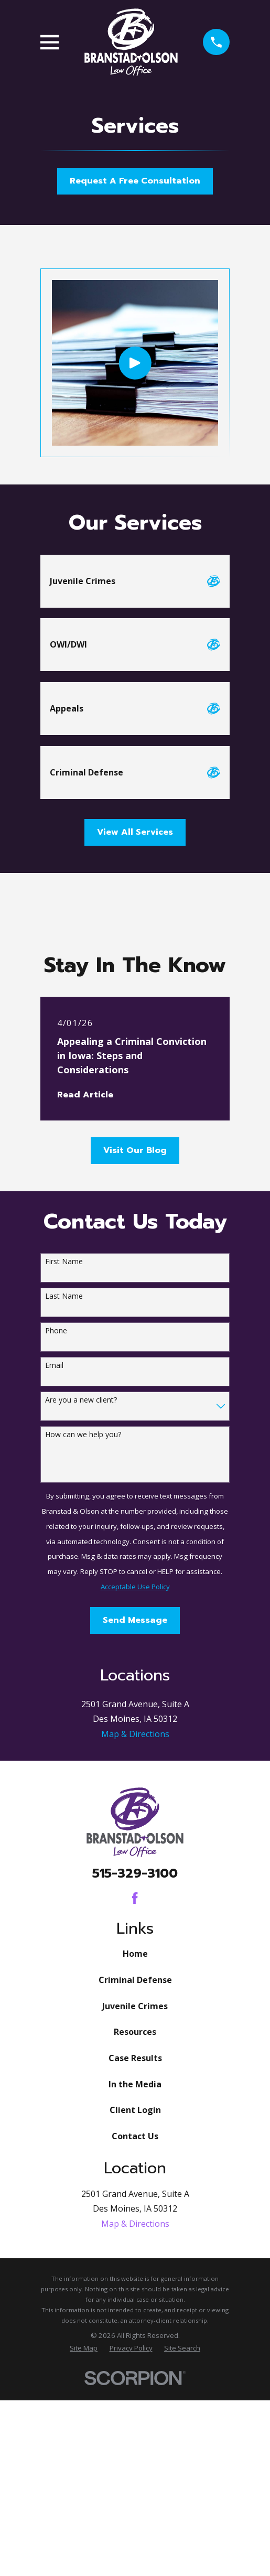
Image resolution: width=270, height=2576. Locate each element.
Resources (135, 2221)
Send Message (135, 1620)
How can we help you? (83, 1434)
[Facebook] (135, 2087)
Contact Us (135, 2325)
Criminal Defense (135, 2168)
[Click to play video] (134, 363)
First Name (64, 1261)
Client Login (135, 2299)
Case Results (135, 2246)
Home (135, 2143)
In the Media (135, 2273)
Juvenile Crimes (135, 2195)
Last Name (64, 1296)
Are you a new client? (81, 1400)
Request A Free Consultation (135, 181)
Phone (56, 1331)
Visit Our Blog (135, 1150)
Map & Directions (135, 1923)
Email (54, 1365)
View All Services (135, 832)
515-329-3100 (135, 2062)
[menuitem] (84, 2537)
